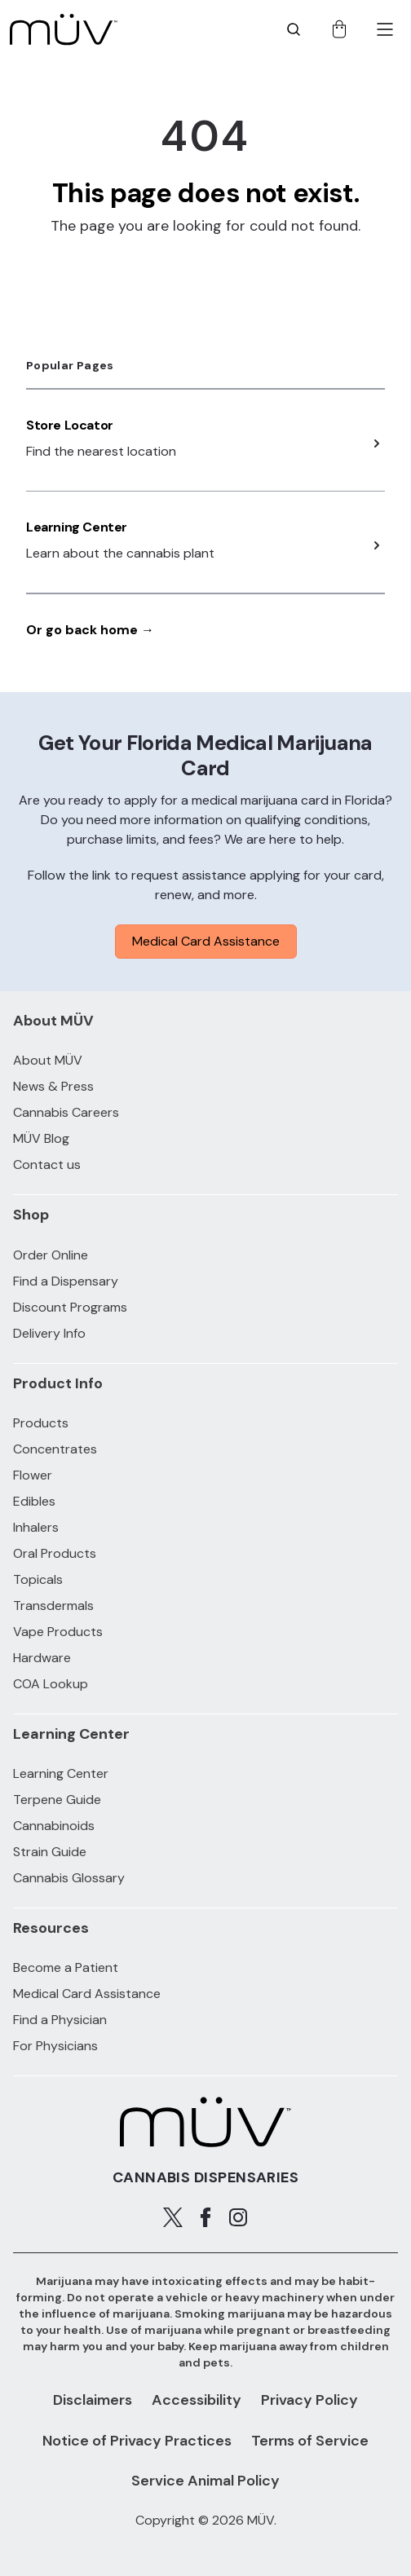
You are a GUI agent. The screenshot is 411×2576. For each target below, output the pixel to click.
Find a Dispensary (65, 1281)
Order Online (50, 1255)
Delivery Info (49, 1333)
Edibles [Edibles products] (34, 1501)
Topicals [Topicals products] (38, 1579)
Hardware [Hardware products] (42, 1657)
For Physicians (55, 2045)
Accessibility (196, 2400)
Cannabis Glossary (69, 1877)
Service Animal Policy (205, 2480)
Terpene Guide (57, 1799)
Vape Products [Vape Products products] (58, 1631)
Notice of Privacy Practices (137, 2440)
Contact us (47, 1164)
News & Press (53, 1086)
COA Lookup (50, 1683)
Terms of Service (310, 2440)
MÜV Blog (41, 1138)
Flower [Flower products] (32, 1475)
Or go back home (90, 629)
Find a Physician (60, 2019)
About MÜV (47, 1060)
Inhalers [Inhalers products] (36, 1527)
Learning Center (76, 527)
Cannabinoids (54, 1825)
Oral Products (54, 1553)
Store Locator (69, 425)
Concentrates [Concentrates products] (55, 1449)
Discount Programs (70, 1307)
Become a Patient (65, 1967)
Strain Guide (49, 1851)
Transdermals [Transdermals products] (53, 1605)
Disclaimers (92, 2400)
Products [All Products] (40, 1422)
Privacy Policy (309, 2400)
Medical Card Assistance (206, 941)
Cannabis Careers (66, 1112)
